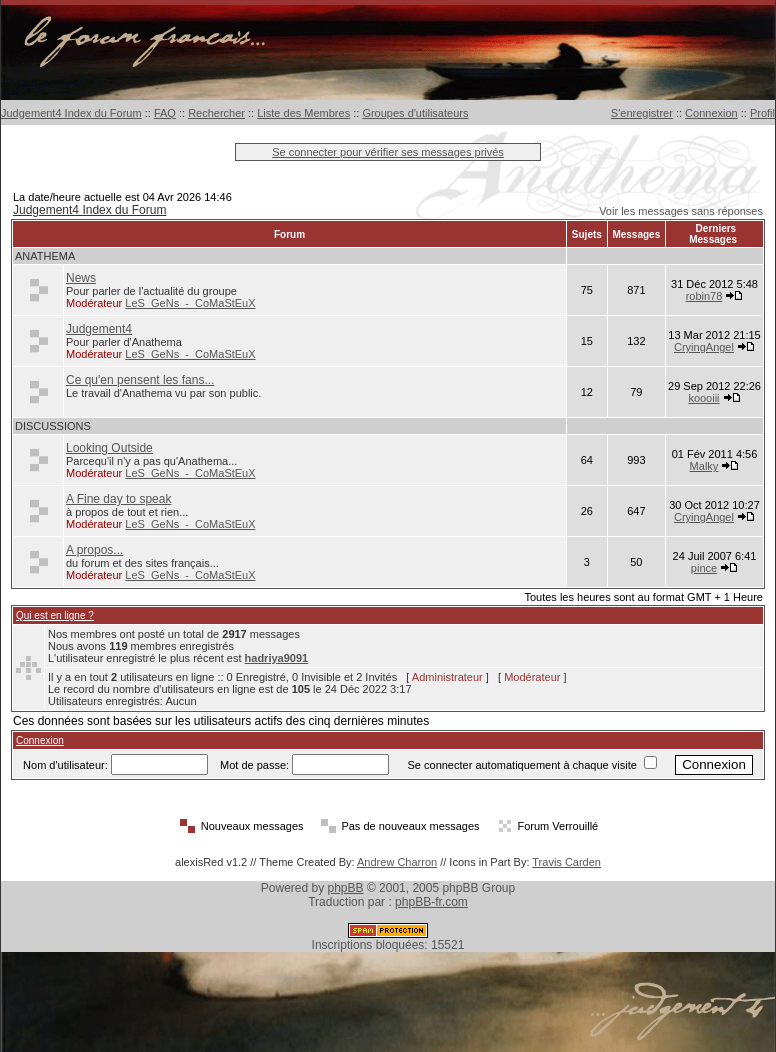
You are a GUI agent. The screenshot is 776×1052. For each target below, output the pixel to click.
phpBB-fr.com (431, 902)
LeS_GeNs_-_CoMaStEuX (190, 303)
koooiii (703, 398)
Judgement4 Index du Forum (71, 113)
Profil (762, 113)
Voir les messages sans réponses (681, 211)
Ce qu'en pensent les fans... (140, 380)
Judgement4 (99, 329)
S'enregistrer (642, 113)
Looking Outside (109, 448)
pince (704, 568)
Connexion (711, 113)
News (81, 278)
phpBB (346, 888)
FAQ (165, 113)
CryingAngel (704, 347)
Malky (704, 466)
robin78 (704, 296)
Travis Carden (566, 862)
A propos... (94, 550)
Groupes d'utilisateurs (415, 113)
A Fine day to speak (118, 499)
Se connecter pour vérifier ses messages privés (388, 152)
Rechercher (216, 113)
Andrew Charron (397, 862)
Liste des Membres (303, 113)
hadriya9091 (277, 658)
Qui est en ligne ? (55, 615)
